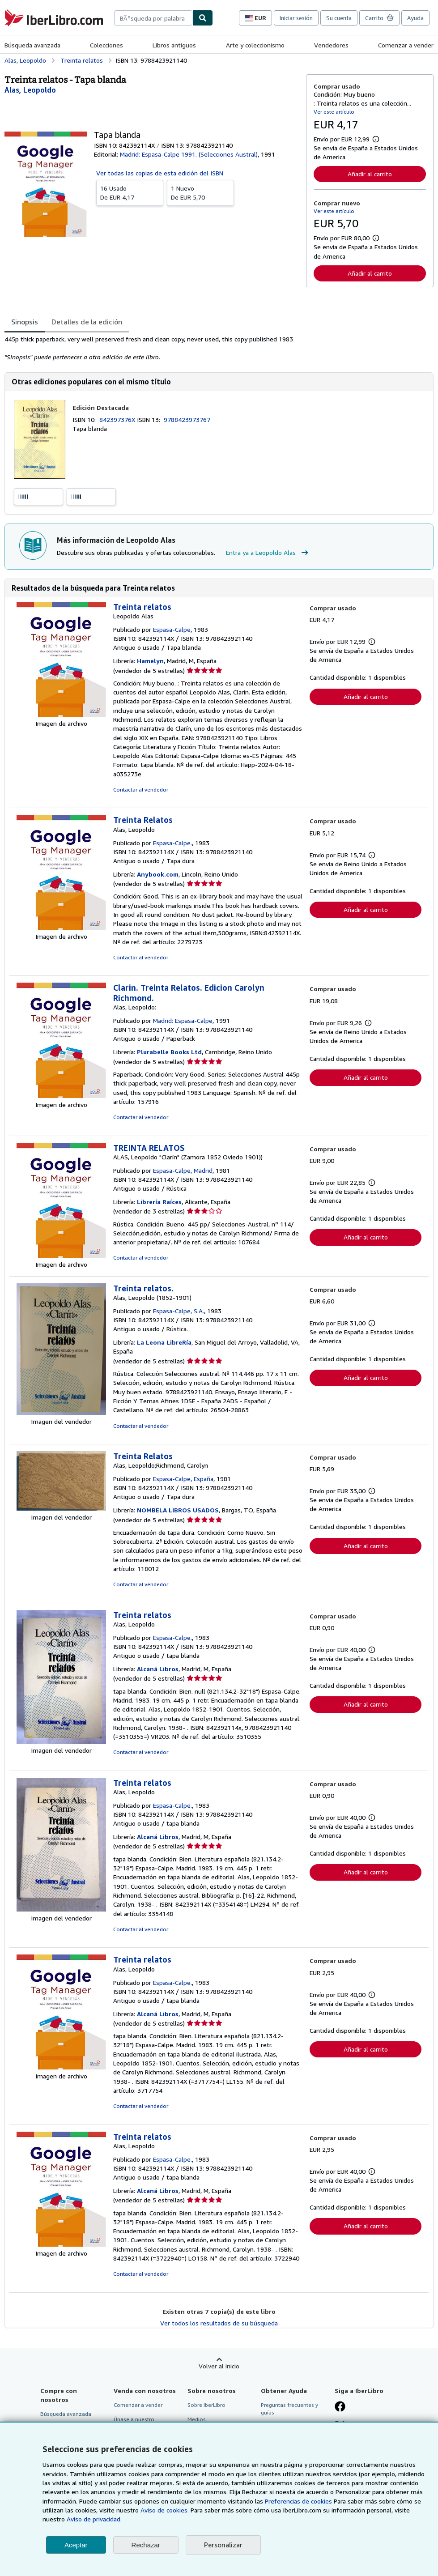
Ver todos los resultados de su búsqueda (219, 2323)
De (129, 192)
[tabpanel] (151, 348)
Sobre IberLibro (206, 2404)
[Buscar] (203, 18)
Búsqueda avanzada (32, 45)
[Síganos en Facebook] (340, 2407)
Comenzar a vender (406, 45)
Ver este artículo (334, 111)
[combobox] (153, 18)
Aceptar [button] (76, 2545)
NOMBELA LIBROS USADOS (178, 1510)
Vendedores (331, 45)
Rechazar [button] (146, 2545)
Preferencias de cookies (298, 2501)
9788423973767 (187, 419)
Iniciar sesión (296, 17)
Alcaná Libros (158, 1669)
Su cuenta (339, 17)
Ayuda (415, 17)
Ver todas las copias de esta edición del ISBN (159, 173)
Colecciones (106, 45)
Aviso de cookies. (164, 2510)
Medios (196, 2419)
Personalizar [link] (223, 2545)
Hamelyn (150, 660)
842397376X (118, 419)
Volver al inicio (219, 2366)
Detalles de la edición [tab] (86, 321)
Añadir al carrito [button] (370, 174)
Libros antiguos (174, 45)
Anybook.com (158, 874)
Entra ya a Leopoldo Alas (268, 552)
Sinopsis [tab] (24, 321)
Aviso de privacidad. (94, 2519)
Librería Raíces (159, 1201)
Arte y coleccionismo (255, 45)
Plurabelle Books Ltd (169, 1052)
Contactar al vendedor (140, 789)
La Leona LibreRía (164, 1342)
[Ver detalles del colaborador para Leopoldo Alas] (30, 89)
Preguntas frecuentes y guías (289, 2408)
